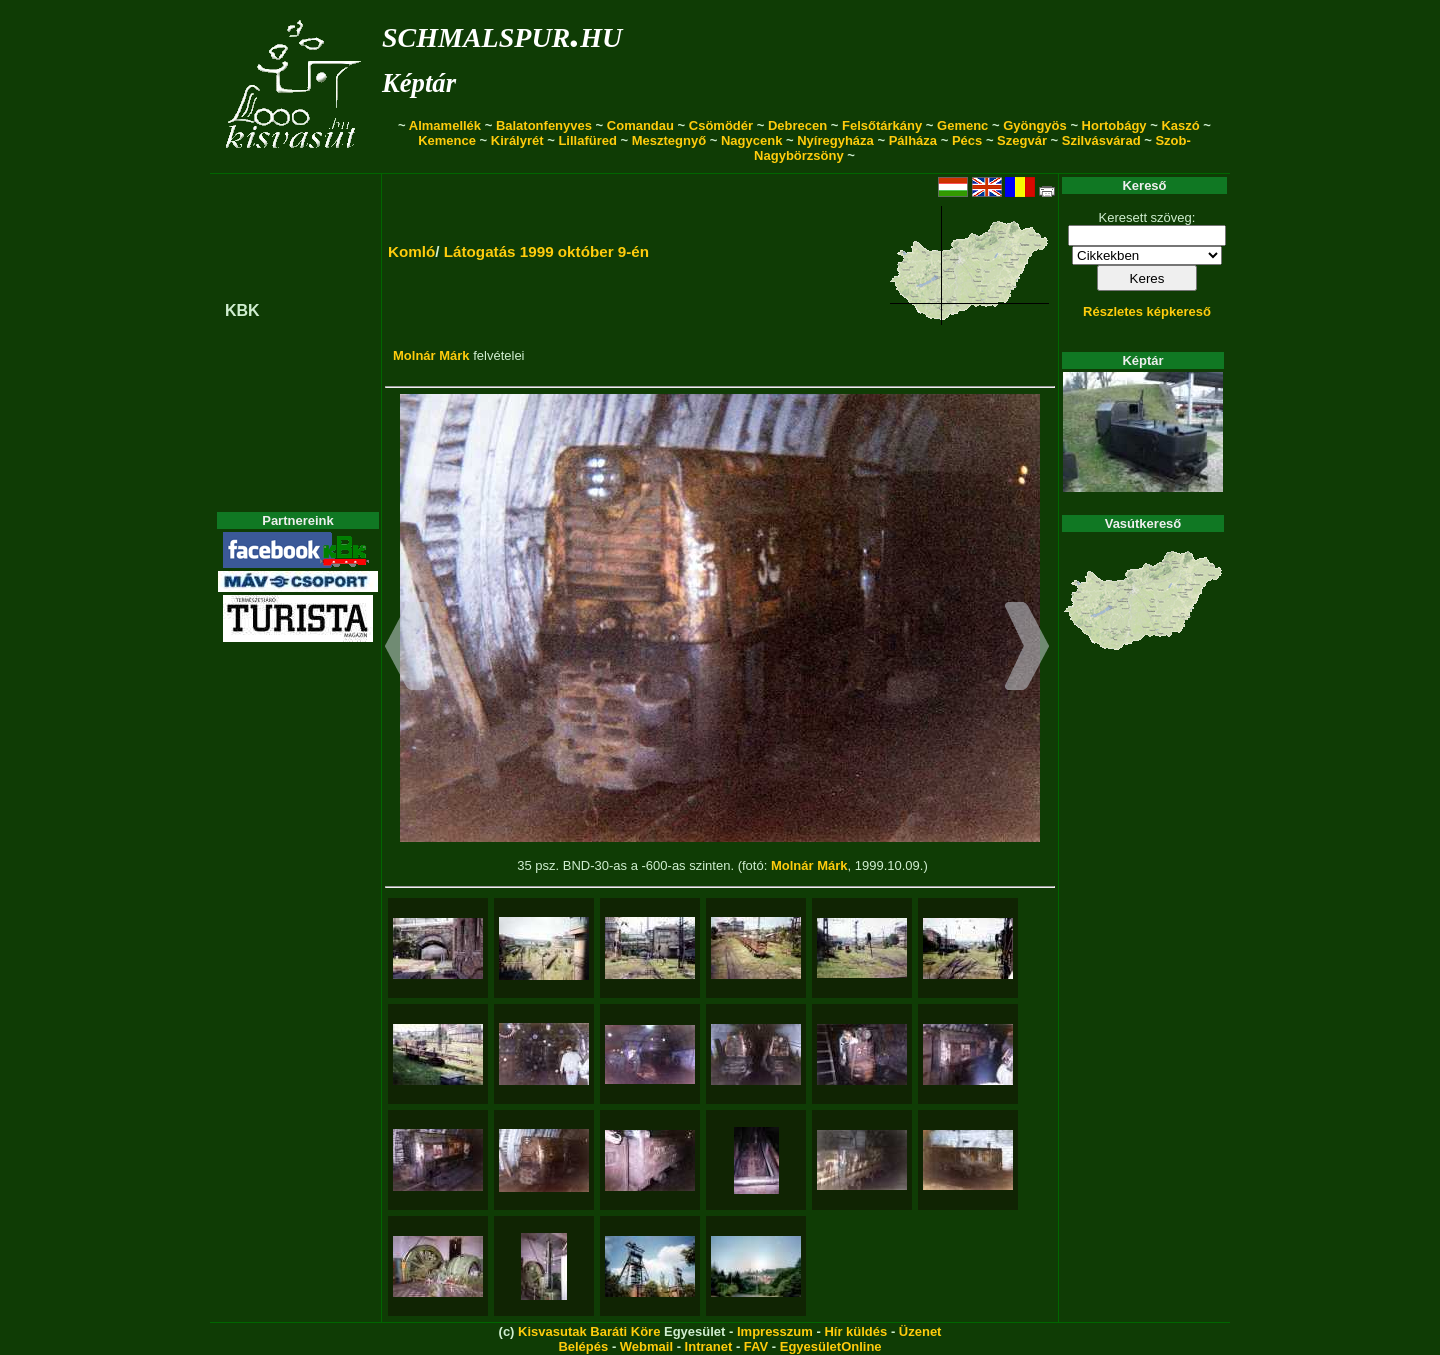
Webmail (646, 1346)
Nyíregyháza (835, 140)
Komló (411, 251)
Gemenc (962, 125)
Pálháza (913, 140)
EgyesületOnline (831, 1346)
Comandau (640, 125)
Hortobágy (1114, 125)
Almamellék (445, 125)
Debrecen (797, 125)
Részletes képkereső (1147, 311)
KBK (242, 310)
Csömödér (721, 125)
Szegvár (1022, 140)
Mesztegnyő (669, 140)
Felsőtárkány (882, 125)
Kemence (447, 140)
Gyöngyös (1035, 125)
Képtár (419, 83)
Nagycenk (751, 140)
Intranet (709, 1346)
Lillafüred (587, 140)
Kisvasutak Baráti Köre (589, 1331)
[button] (407, 649)
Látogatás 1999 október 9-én (546, 251)
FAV (756, 1346)
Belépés (583, 1346)
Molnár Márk (431, 355)
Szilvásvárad (1101, 140)
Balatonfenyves (544, 125)
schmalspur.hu (502, 33)
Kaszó (1180, 125)
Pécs (967, 140)
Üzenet (920, 1331)
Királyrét (517, 140)
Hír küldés (855, 1331)
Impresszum (775, 1331)
